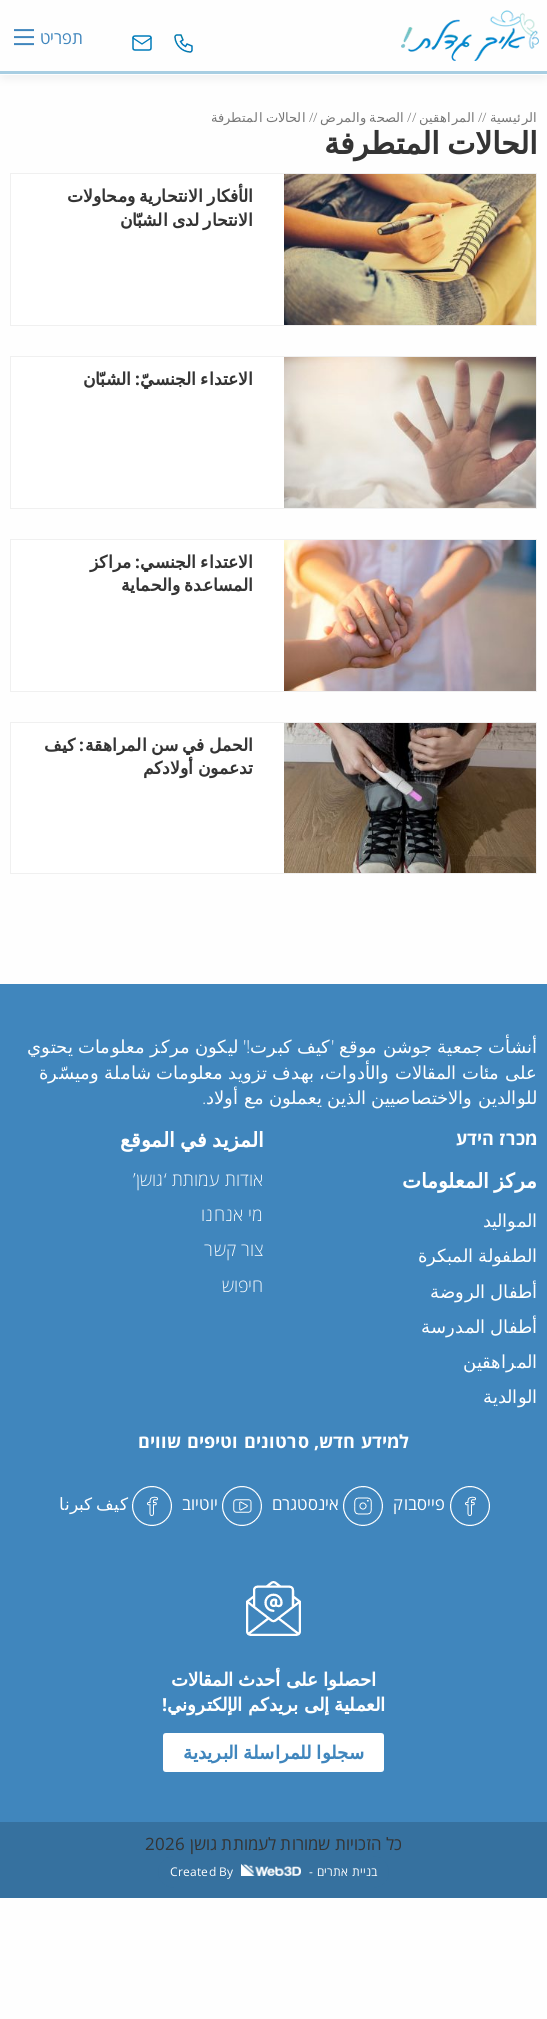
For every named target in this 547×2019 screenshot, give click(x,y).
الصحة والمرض (362, 117)
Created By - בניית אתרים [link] (274, 1871)
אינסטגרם (327, 1503)
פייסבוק (441, 1503)
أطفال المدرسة (479, 1326)
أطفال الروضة (483, 1291)
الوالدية (510, 1396)
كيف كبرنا (115, 1503)
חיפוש (243, 1285)
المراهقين (447, 117)
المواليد (510, 1220)
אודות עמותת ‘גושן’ (198, 1179)
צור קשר (233, 1249)
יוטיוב (222, 1503)
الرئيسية (513, 117)
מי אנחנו (232, 1214)
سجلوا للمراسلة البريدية (273, 1752)
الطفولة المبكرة (477, 1255)
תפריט (61, 37)
